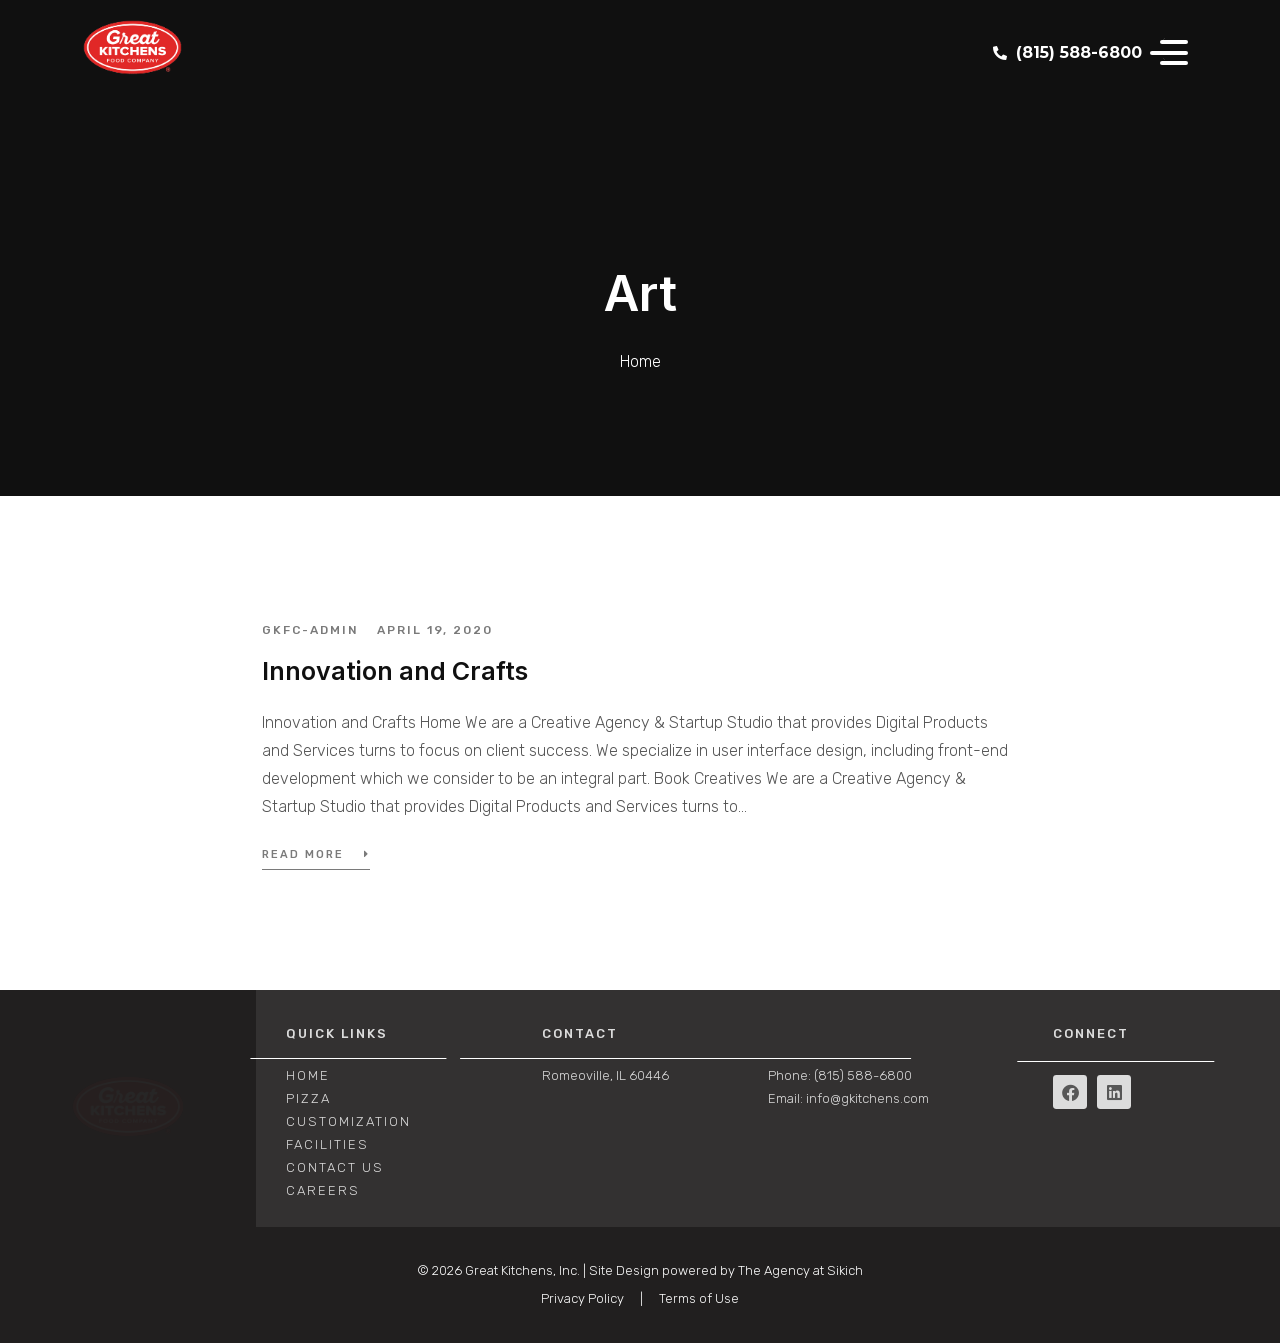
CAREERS (323, 1190)
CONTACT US (335, 1167)
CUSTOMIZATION (348, 1121)
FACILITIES (327, 1144)
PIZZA (308, 1098)
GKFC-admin (310, 630)
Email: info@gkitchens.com (848, 1098)
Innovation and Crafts (395, 671)
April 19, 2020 (435, 630)
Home (308, 1075)
